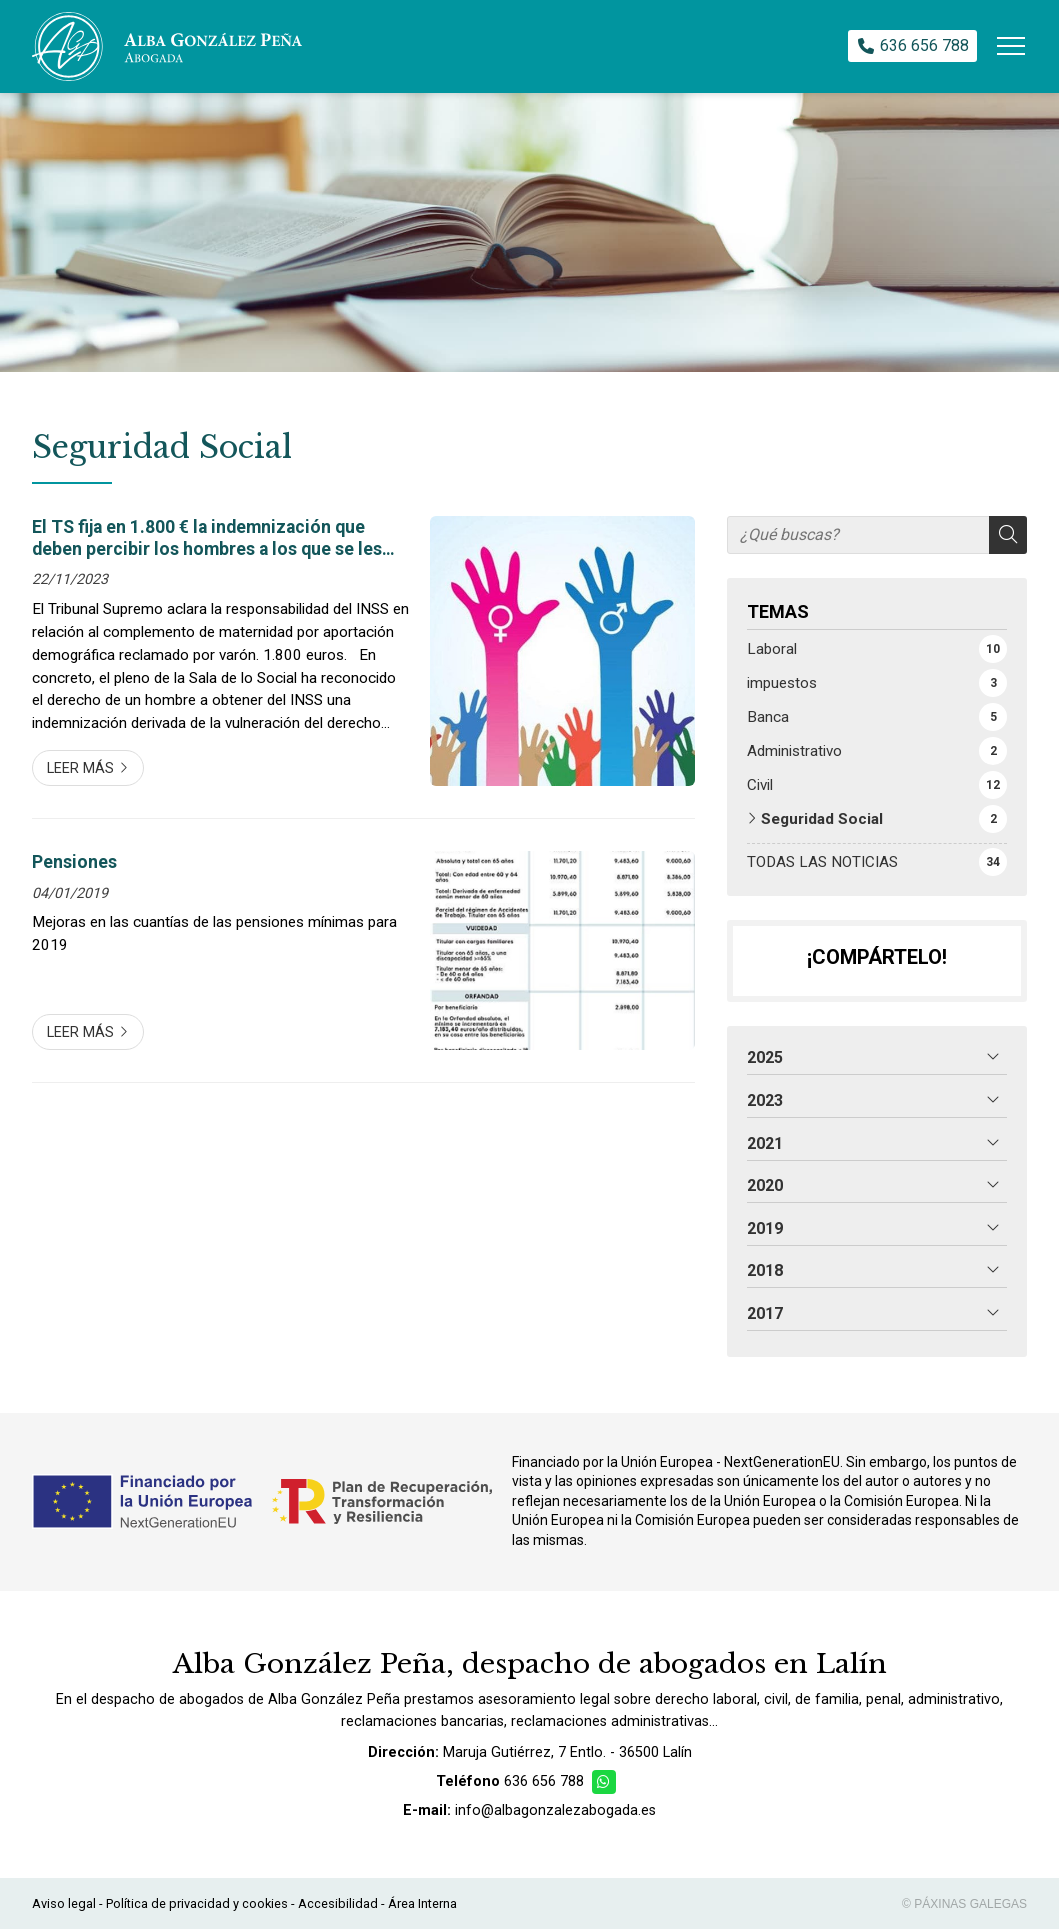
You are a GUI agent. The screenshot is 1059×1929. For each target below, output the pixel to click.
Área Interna (422, 1903)
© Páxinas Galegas (964, 1904)
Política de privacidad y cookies (197, 1903)
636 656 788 (544, 1781)
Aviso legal (64, 1903)
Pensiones (74, 862)
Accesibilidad (338, 1903)
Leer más (80, 768)
